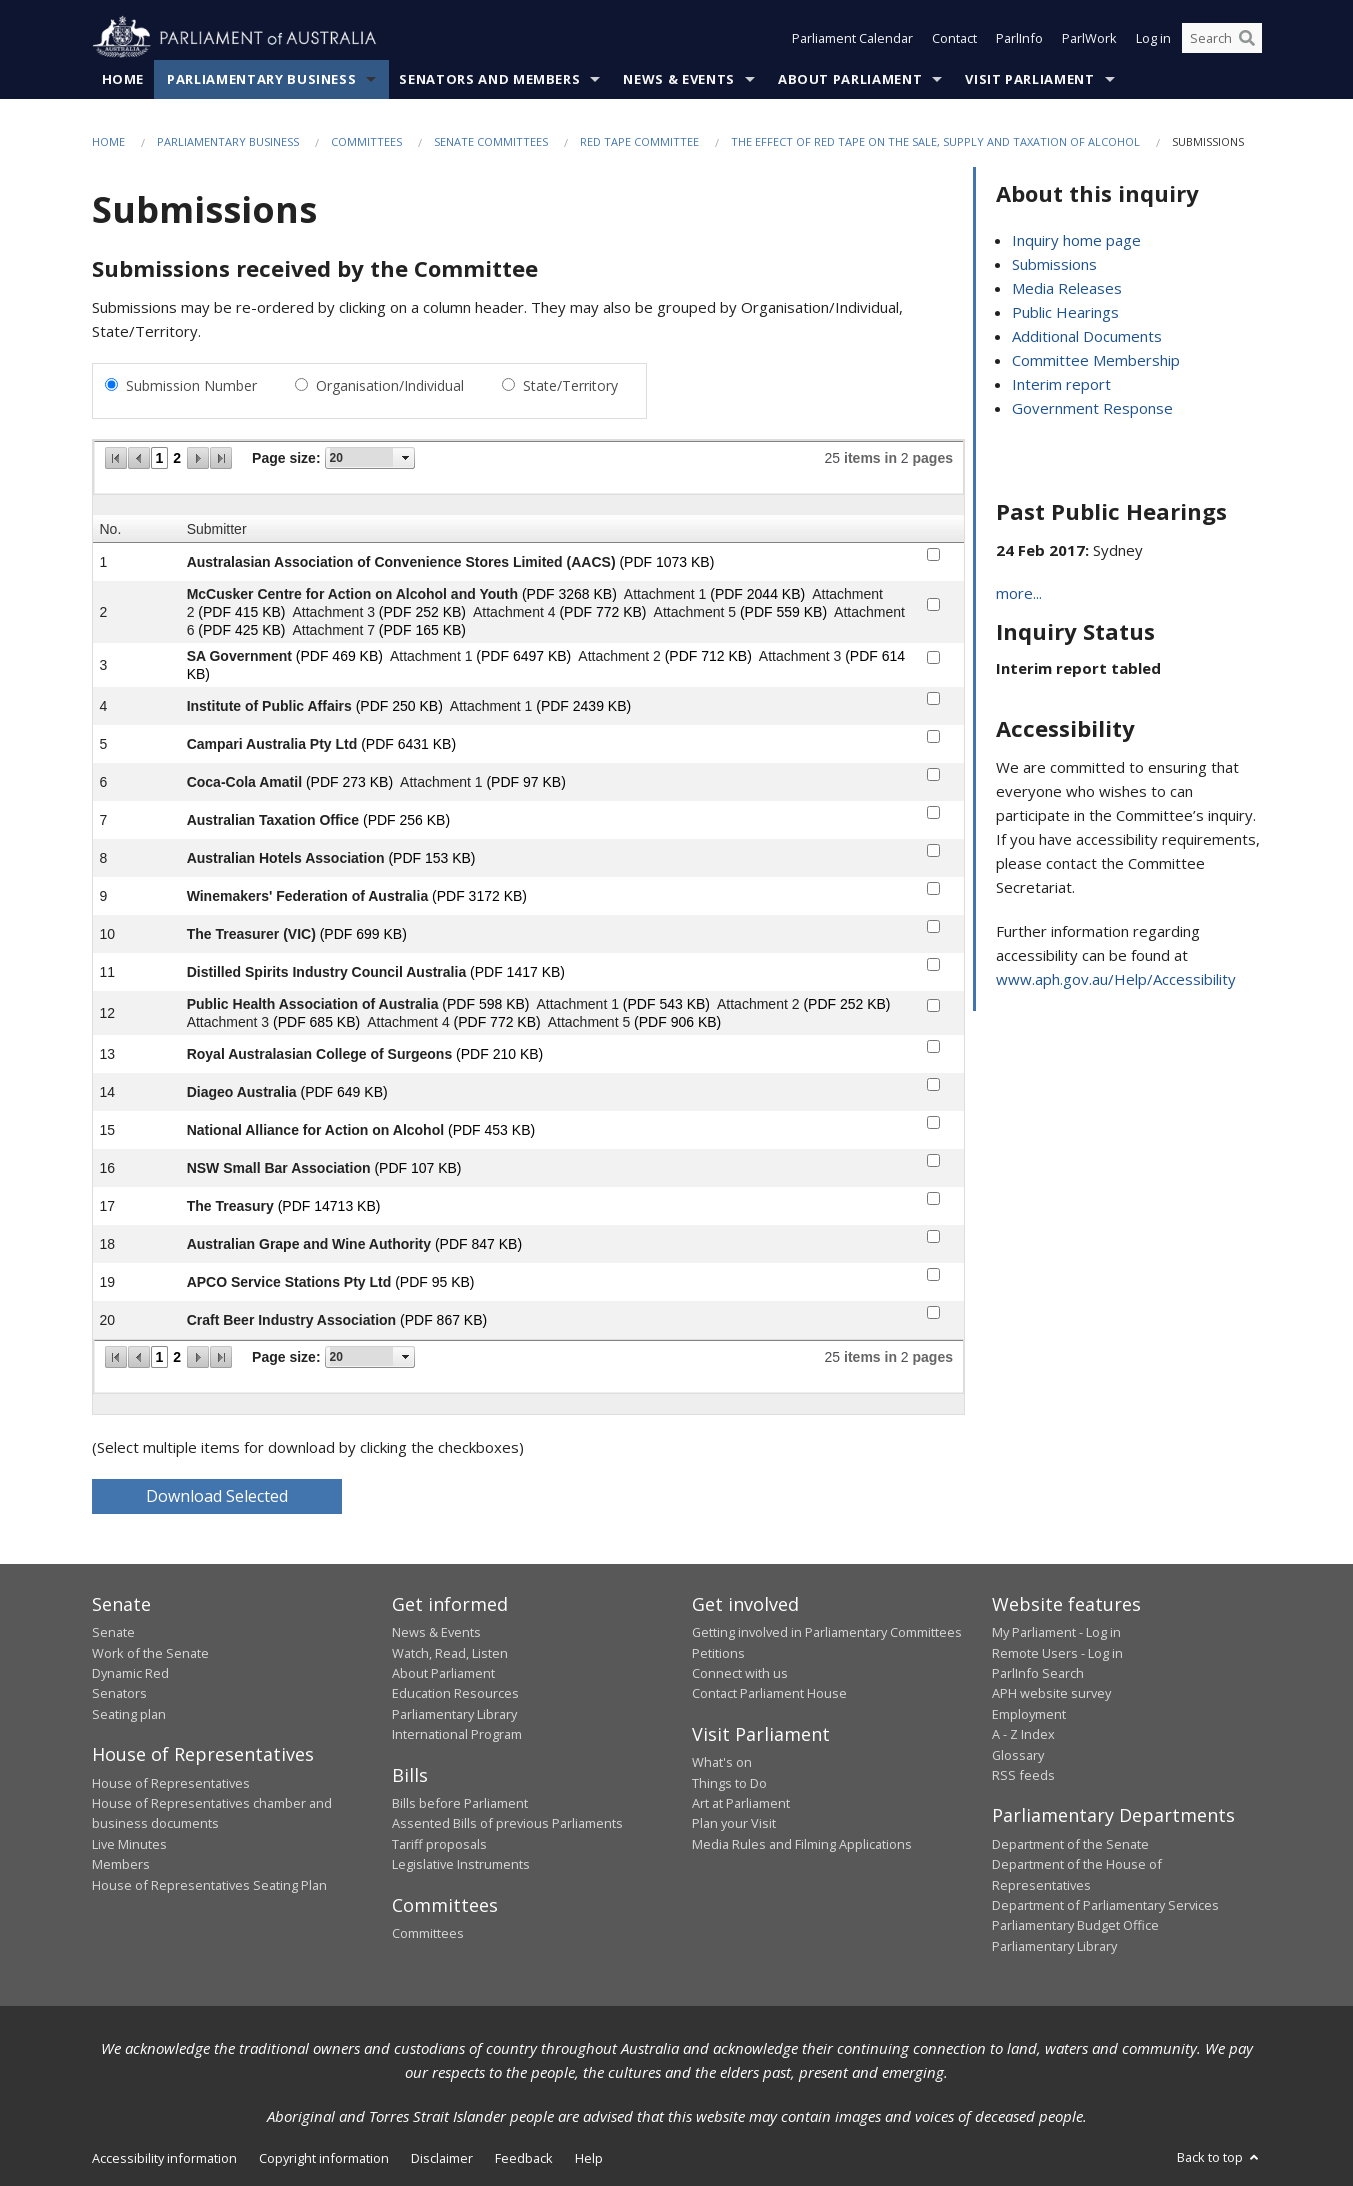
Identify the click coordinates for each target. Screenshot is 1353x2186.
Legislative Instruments (461, 1864)
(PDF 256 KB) (406, 820)
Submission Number (191, 385)
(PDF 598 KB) (485, 1004)
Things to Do (729, 1783)
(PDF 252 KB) (422, 612)
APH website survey (1051, 1693)
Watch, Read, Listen (450, 1653)
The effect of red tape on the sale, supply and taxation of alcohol (935, 141)
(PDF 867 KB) (443, 1320)
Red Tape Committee (639, 141)
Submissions (1054, 264)
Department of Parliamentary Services (1105, 1905)
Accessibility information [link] (164, 2158)
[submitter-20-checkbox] (933, 1312)
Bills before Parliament (460, 1803)
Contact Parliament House (769, 1693)
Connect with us (740, 1673)
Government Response (1092, 408)
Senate (113, 1632)
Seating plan (129, 1714)
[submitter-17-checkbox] (933, 1198)
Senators (119, 1693)
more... (1019, 593)
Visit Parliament (1029, 79)
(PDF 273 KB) (349, 782)
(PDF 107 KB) (417, 1168)
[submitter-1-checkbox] (933, 554)
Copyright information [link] (324, 2158)
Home (123, 79)
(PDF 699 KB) (363, 934)
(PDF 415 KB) (241, 612)
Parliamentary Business (261, 79)
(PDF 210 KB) (499, 1054)
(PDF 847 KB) (478, 1244)
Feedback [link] (524, 2158)
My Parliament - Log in (1056, 1632)
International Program (457, 1734)
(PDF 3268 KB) (569, 594)
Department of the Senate (1070, 1844)
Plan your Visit (734, 1823)
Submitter (217, 529)
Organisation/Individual (390, 385)
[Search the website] (1222, 38)
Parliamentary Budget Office (1075, 1925)
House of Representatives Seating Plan (209, 1885)
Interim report (1061, 384)
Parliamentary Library (454, 1714)
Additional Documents (1087, 336)
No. (111, 529)
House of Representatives (171, 1783)
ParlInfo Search (1038, 1673)
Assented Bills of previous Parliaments (507, 1823)
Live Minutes (129, 1844)
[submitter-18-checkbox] (933, 1236)
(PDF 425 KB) (241, 630)
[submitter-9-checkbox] (933, 888)
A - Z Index (1023, 1734)
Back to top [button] (1219, 2157)
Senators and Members (489, 79)
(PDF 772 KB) (602, 612)
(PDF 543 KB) (666, 1004)
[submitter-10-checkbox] (933, 926)
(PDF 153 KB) (431, 858)
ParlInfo (1019, 38)
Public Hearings (1065, 312)
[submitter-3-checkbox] (933, 657)
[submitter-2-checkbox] (933, 604)
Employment (1029, 1714)
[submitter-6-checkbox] (933, 774)
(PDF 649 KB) (344, 1092)
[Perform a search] (1247, 38)
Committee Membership (1096, 360)
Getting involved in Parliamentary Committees (827, 1632)
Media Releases (1067, 288)
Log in (1153, 38)
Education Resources (455, 1693)
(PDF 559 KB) (783, 612)
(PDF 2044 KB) (757, 594)
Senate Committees (491, 141)
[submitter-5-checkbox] (933, 736)
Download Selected (217, 1496)
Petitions (718, 1653)
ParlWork (1089, 38)
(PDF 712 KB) (708, 656)
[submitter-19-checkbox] (933, 1274)
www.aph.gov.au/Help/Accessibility (1116, 979)
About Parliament (850, 79)
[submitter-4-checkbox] (933, 698)
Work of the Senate (150, 1653)
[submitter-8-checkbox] (933, 850)
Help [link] (589, 2158)
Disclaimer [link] (442, 2158)
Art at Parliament (741, 1803)
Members (121, 1864)
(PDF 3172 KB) (479, 896)
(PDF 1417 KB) (517, 972)
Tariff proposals (439, 1844)
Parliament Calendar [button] (852, 38)
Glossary (1018, 1755)
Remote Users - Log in (1057, 1653)
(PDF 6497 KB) (523, 656)
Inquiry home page (1076, 240)
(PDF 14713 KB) (329, 1206)
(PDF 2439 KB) (583, 706)
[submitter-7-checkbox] (933, 812)
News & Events (678, 79)
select (406, 458)
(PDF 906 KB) (677, 1022)
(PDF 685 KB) (316, 1022)
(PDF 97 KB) (525, 782)
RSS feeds (1023, 1775)
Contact (954, 38)
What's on (722, 1762)
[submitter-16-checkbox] (933, 1160)
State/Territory (570, 385)
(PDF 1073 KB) (666, 562)
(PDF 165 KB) (422, 630)
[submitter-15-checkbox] (933, 1122)
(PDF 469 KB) (339, 656)
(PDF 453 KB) (491, 1130)
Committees (366, 141)
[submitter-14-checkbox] (933, 1084)
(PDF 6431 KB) (408, 744)
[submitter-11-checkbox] (933, 964)
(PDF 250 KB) (399, 706)
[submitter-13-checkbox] (933, 1046)
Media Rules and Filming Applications (802, 1844)
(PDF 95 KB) (434, 1282)
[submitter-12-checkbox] (933, 1005)
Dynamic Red (130, 1673)
